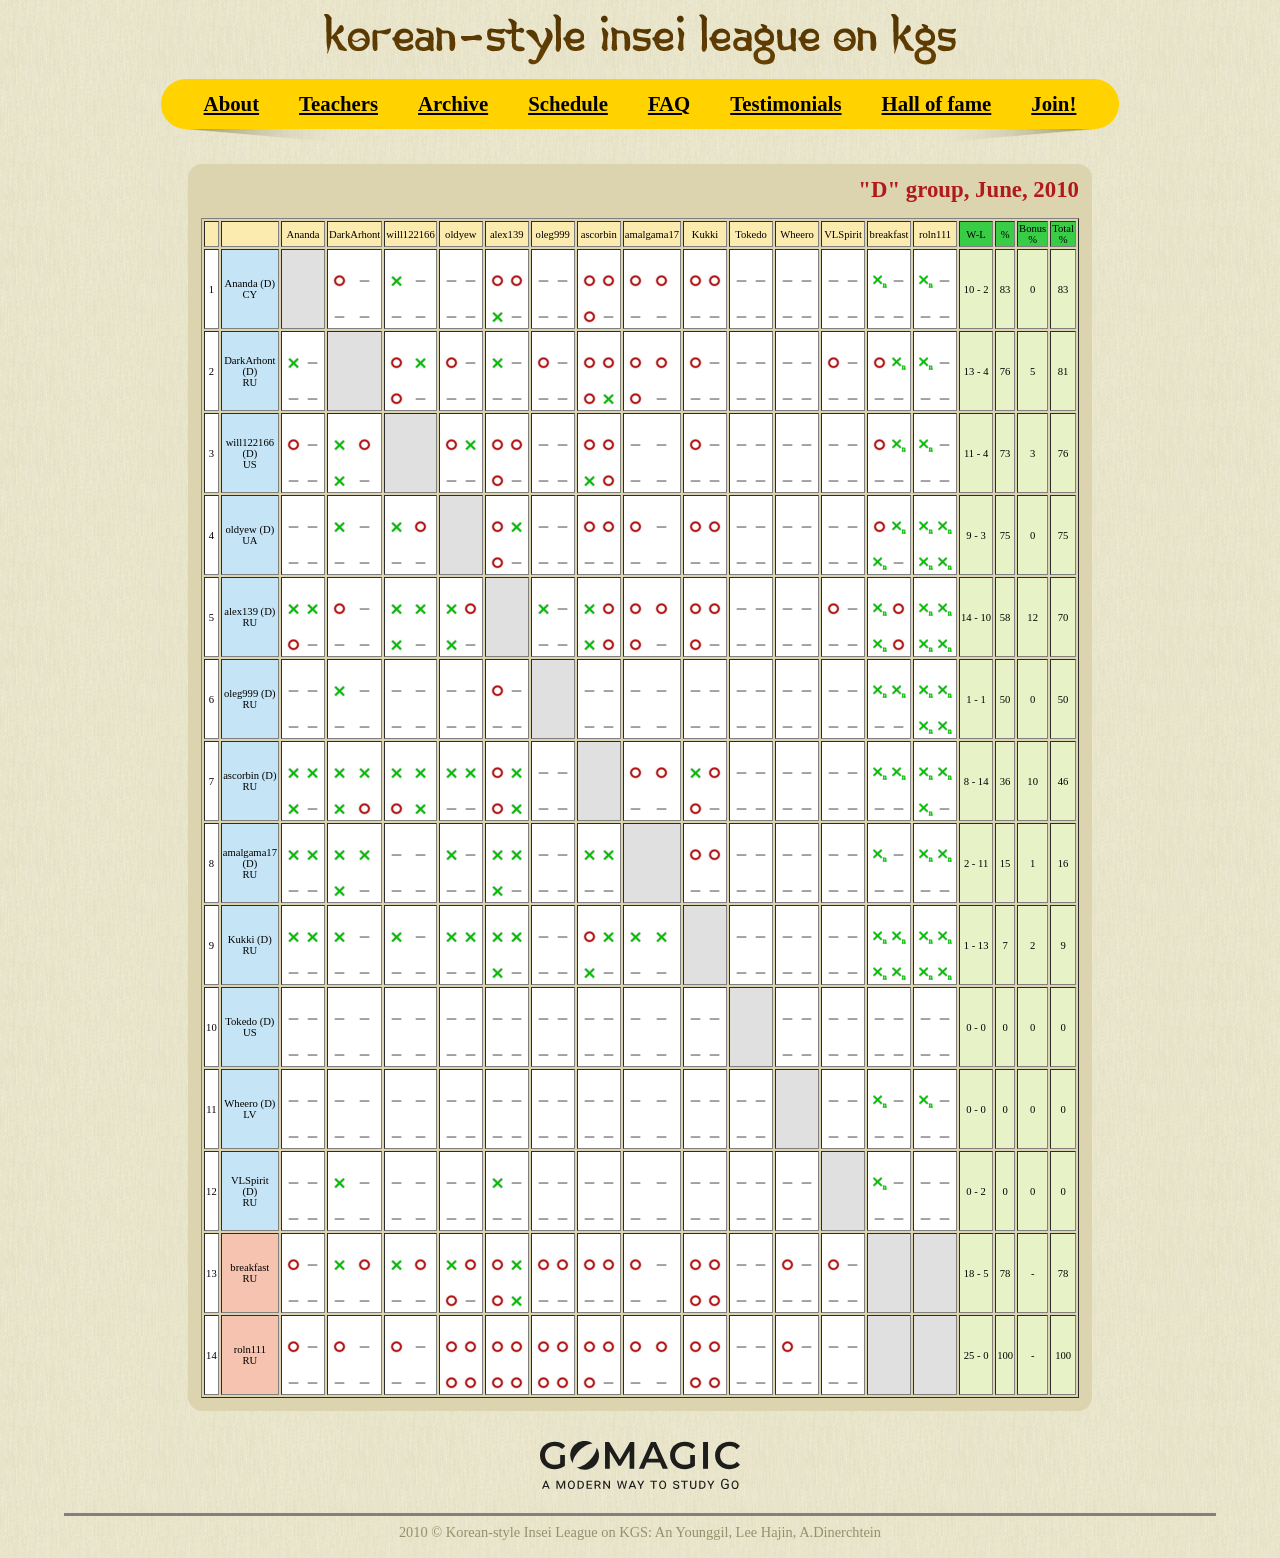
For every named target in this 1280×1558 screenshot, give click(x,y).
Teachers (338, 103)
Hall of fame (937, 103)
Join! (1053, 103)
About (231, 103)
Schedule (568, 103)
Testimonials (785, 103)
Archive (453, 103)
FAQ (669, 103)
